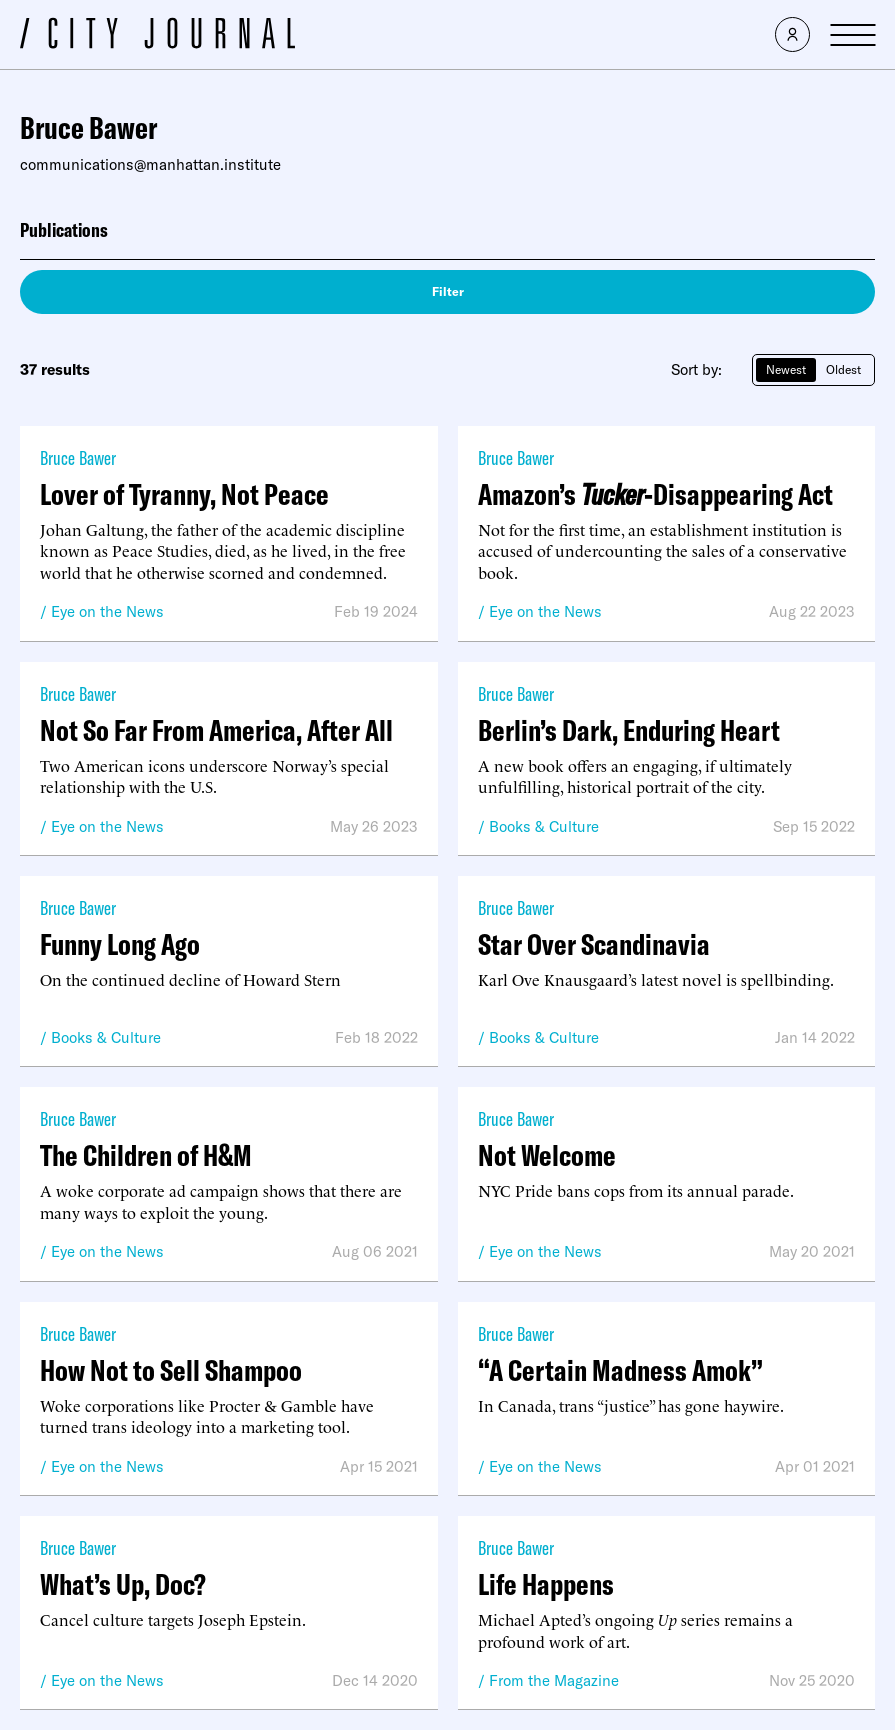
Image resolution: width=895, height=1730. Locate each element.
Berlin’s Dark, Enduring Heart (629, 730)
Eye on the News (107, 611)
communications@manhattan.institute (150, 164)
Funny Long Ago (120, 944)
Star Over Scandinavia (594, 944)
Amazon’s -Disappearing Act (655, 494)
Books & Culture (544, 826)
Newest (786, 369)
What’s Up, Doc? (123, 1584)
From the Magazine (554, 1680)
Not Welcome (547, 1155)
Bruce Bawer (78, 457)
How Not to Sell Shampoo (171, 1370)
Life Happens (546, 1584)
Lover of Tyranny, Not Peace (184, 494)
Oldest (843, 369)
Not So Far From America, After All (216, 730)
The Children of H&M (146, 1155)
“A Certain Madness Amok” (620, 1370)
